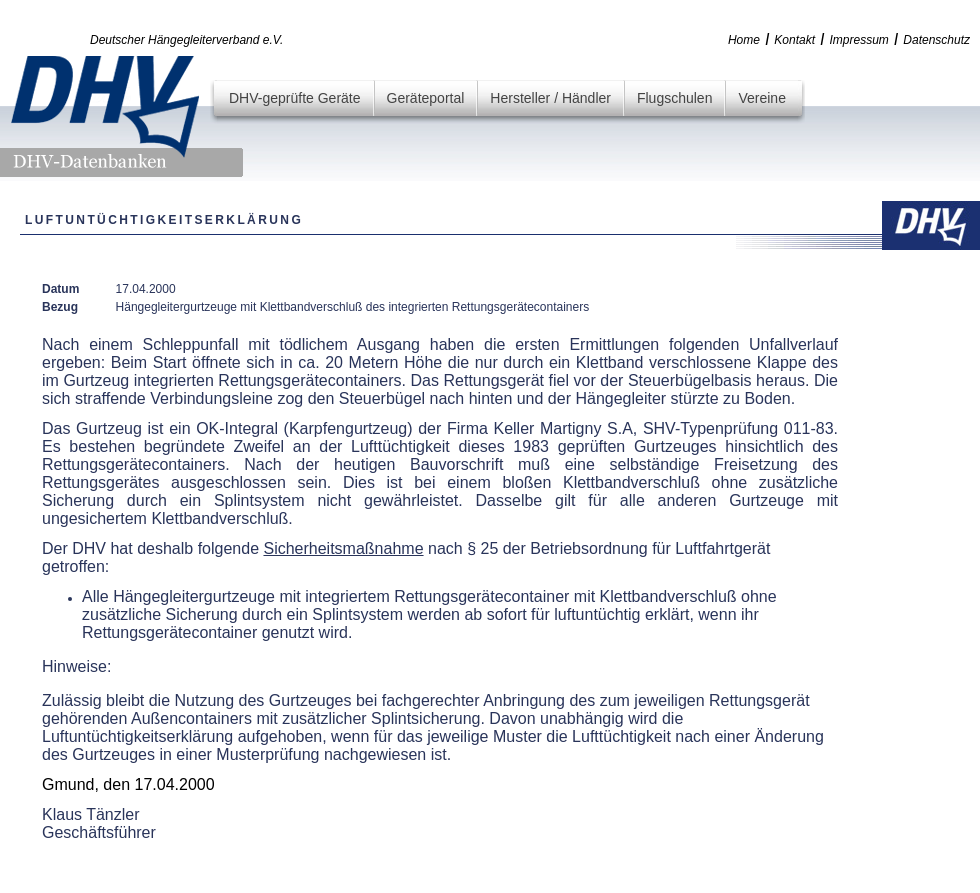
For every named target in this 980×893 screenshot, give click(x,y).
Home (744, 40)
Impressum (859, 40)
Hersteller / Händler (550, 98)
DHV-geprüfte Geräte (295, 98)
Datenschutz (936, 40)
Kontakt (794, 40)
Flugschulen (675, 98)
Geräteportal (426, 98)
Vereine (761, 98)
